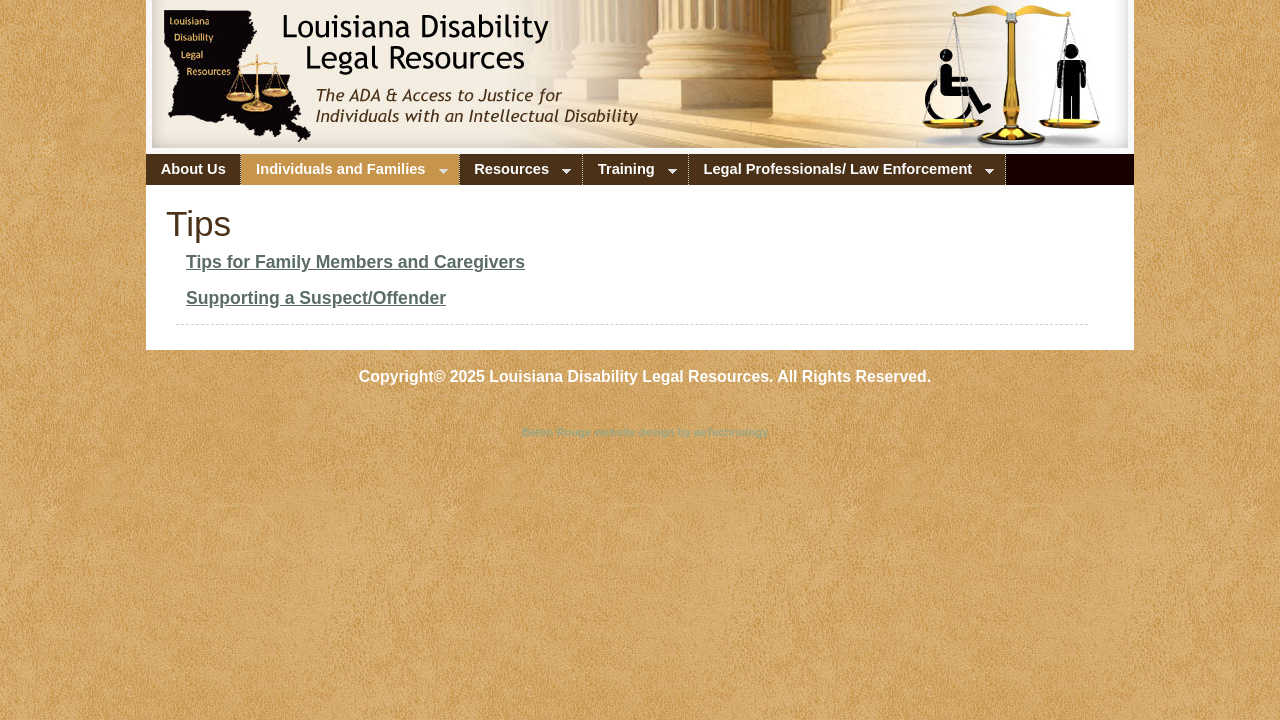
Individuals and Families (344, 173)
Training (630, 173)
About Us (193, 169)
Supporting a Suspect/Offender (316, 298)
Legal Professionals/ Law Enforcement (841, 173)
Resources (516, 173)
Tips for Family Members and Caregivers (355, 262)
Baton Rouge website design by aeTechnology (645, 432)
